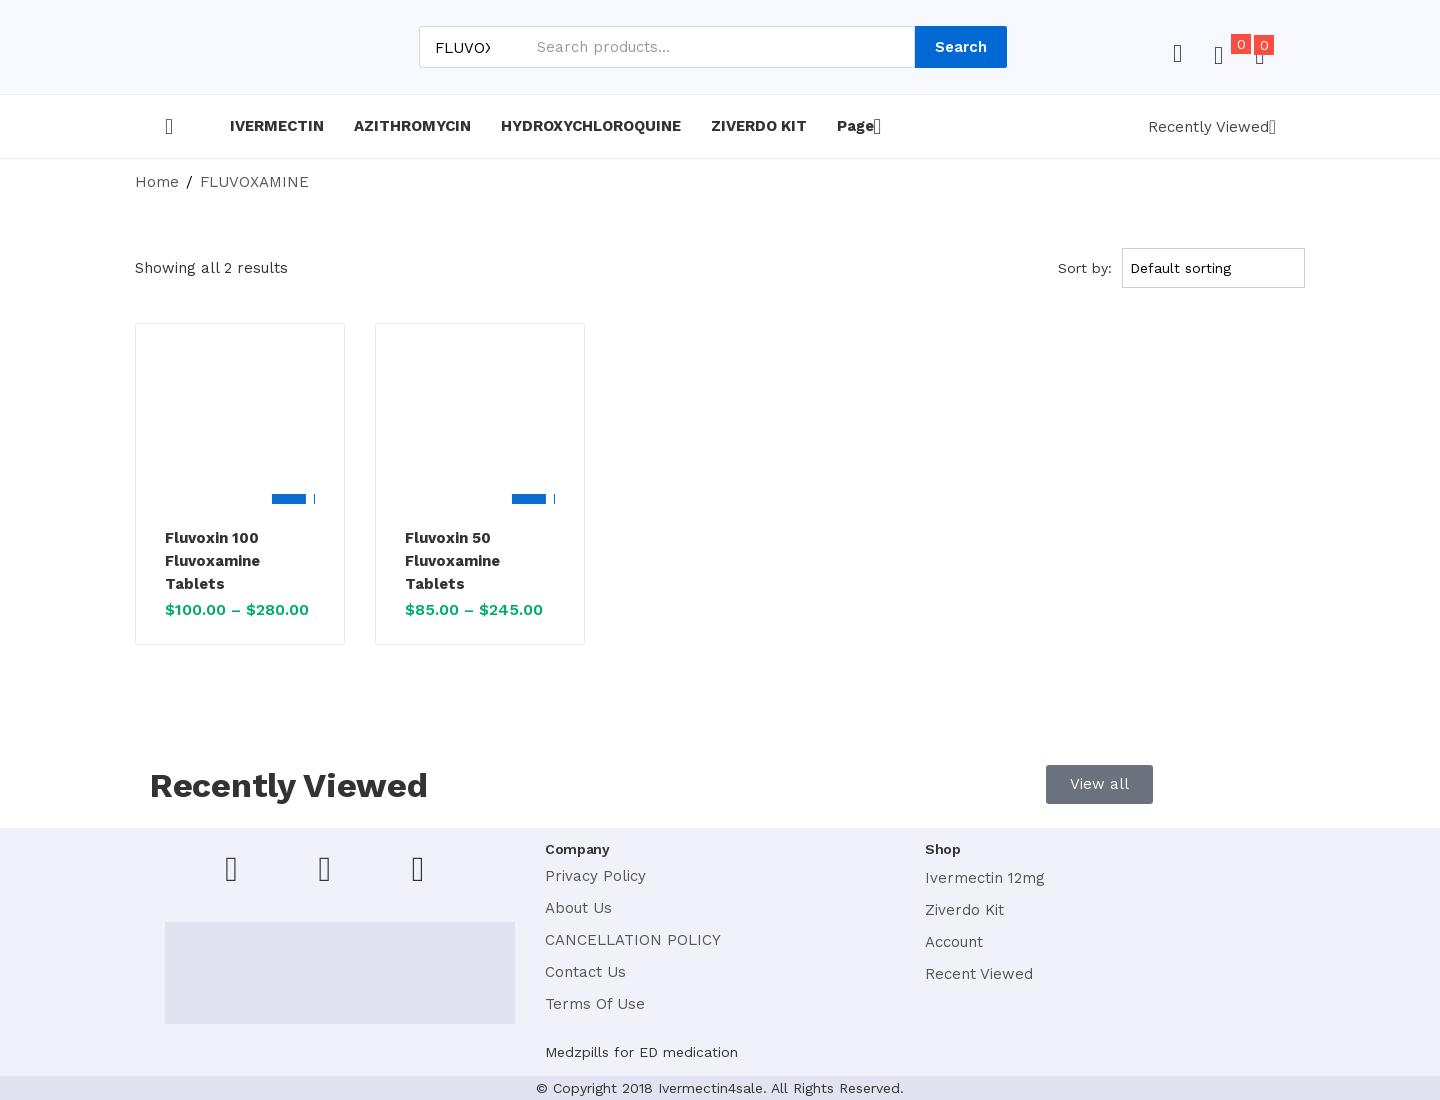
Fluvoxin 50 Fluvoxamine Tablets (452, 561)
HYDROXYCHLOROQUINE (591, 126)
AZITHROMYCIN (412, 126)
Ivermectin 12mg (985, 878)
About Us (578, 908)
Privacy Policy (595, 876)
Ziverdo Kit (964, 910)
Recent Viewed (979, 974)
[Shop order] (1217, 268)
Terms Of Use (595, 1004)
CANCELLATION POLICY (633, 940)
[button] (1259, 56)
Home (157, 182)
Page (859, 126)
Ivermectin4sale (710, 1088)
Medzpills (577, 1052)
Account (954, 942)
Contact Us (585, 972)
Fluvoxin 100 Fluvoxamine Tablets (212, 561)
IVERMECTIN (277, 126)
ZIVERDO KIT (759, 126)
